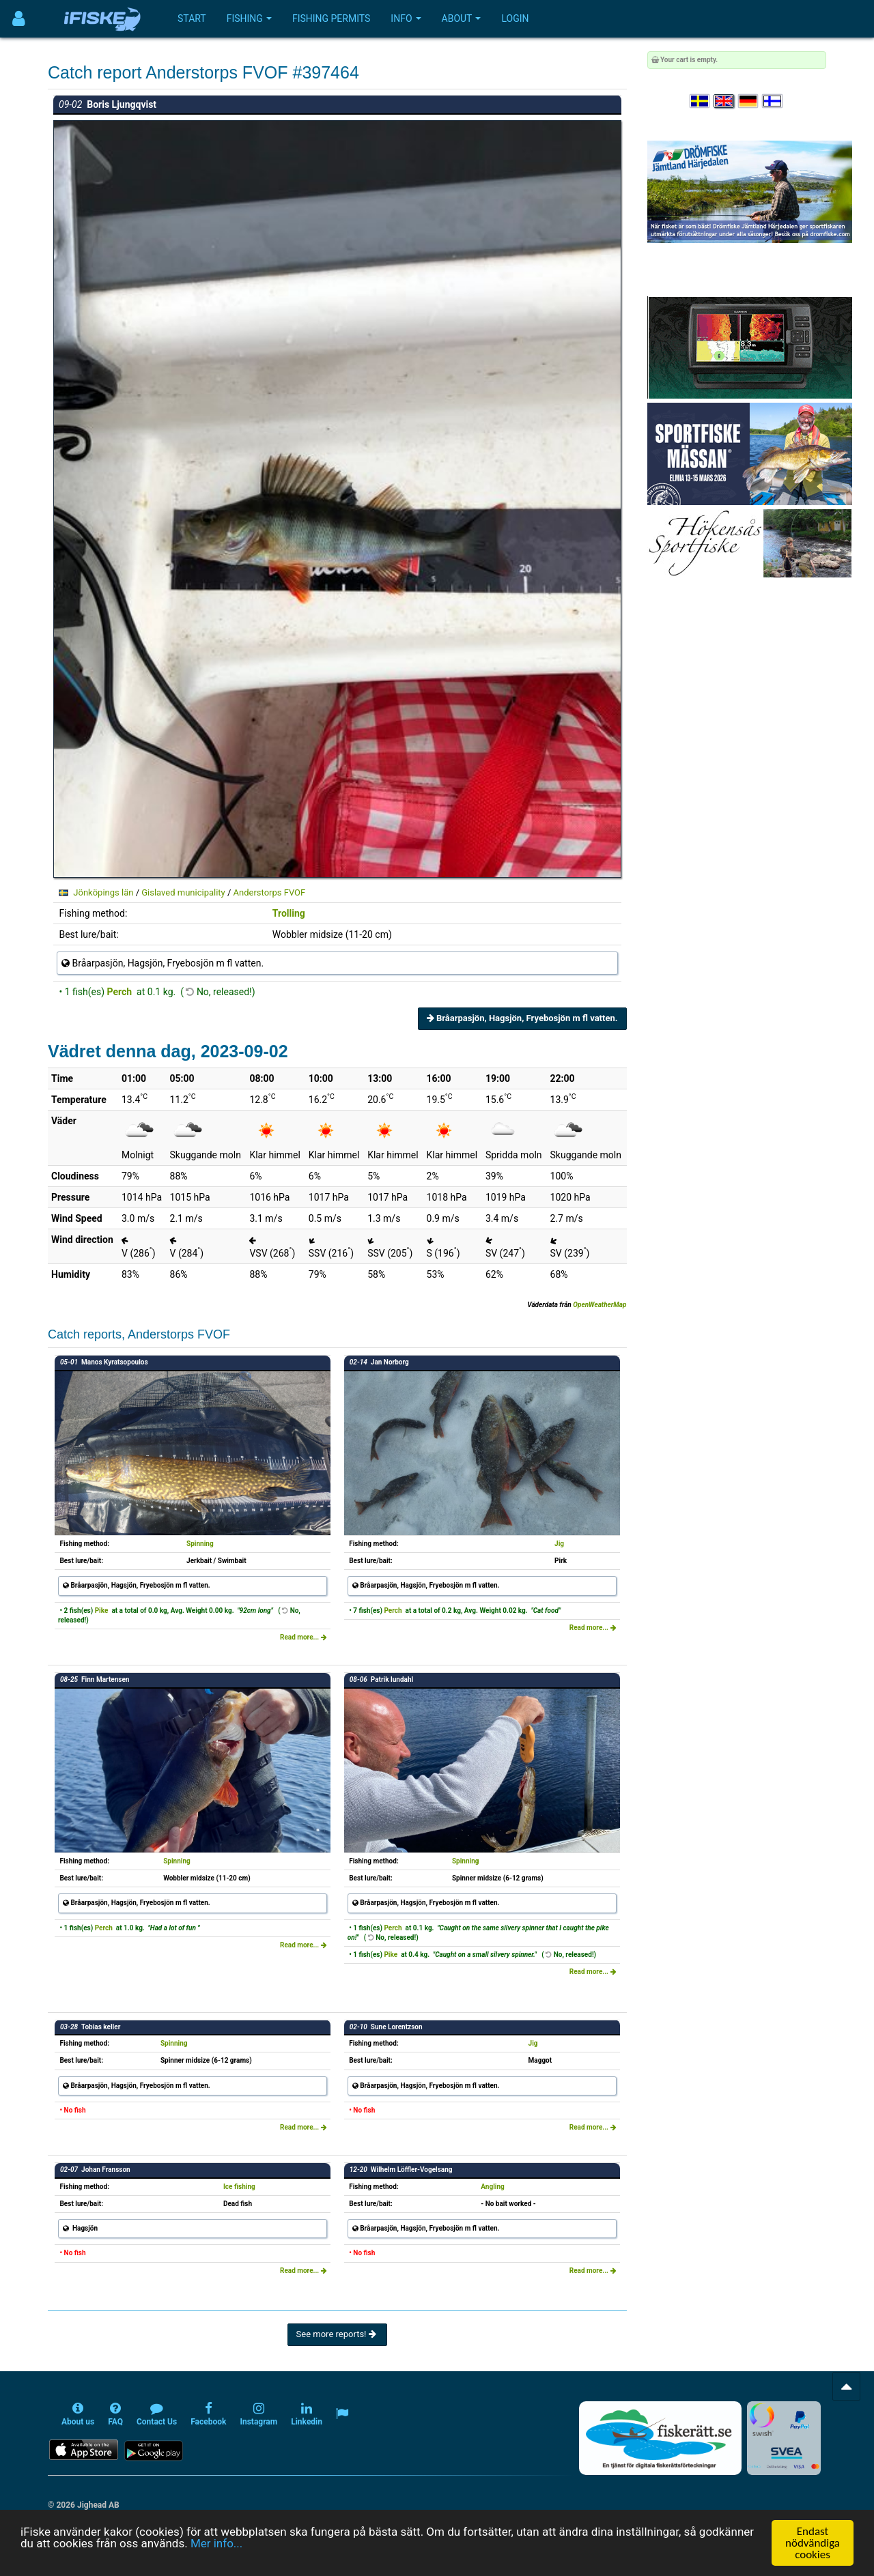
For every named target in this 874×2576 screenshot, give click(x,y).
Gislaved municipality (183, 892)
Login (514, 18)
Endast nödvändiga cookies (812, 2543)
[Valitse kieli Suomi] (773, 101)
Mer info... (216, 2543)
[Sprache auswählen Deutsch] (749, 101)
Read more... (303, 1637)
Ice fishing (239, 2186)
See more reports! (337, 2334)
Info (406, 18)
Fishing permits (331, 18)
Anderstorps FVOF (270, 892)
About (461, 18)
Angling (493, 2186)
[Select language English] (724, 101)
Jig (559, 1543)
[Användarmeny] (19, 19)
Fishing (249, 18)
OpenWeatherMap (599, 1304)
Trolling (288, 913)
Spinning (200, 1543)
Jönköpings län (103, 892)
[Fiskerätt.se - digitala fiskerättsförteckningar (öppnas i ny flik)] (660, 2438)
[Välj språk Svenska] (700, 101)
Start (192, 18)
